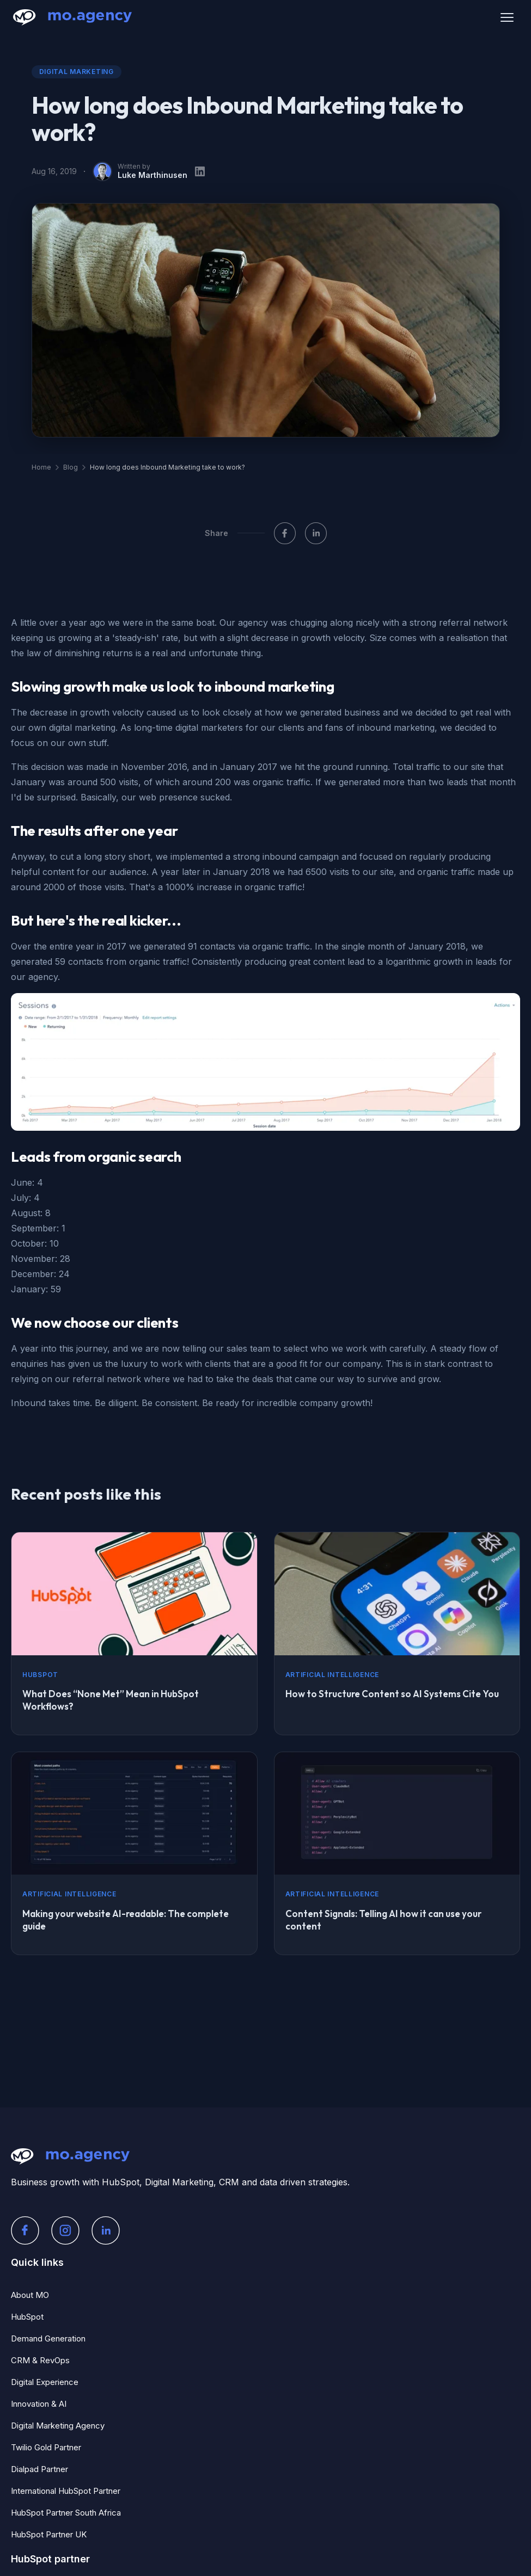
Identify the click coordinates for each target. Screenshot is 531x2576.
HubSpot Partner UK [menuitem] (49, 2534)
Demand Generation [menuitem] (48, 2338)
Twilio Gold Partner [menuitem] (46, 2447)
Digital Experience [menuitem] (44, 2382)
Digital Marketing (76, 71)
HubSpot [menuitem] (27, 2317)
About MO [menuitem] (30, 2295)
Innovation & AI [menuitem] (38, 2404)
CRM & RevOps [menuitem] (40, 2360)
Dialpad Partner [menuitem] (39, 2469)
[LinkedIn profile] (200, 171)
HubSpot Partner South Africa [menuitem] (66, 2512)
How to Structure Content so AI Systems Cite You (392, 1693)
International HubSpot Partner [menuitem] (65, 2491)
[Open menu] (507, 17)
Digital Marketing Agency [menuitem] (58, 2425)
